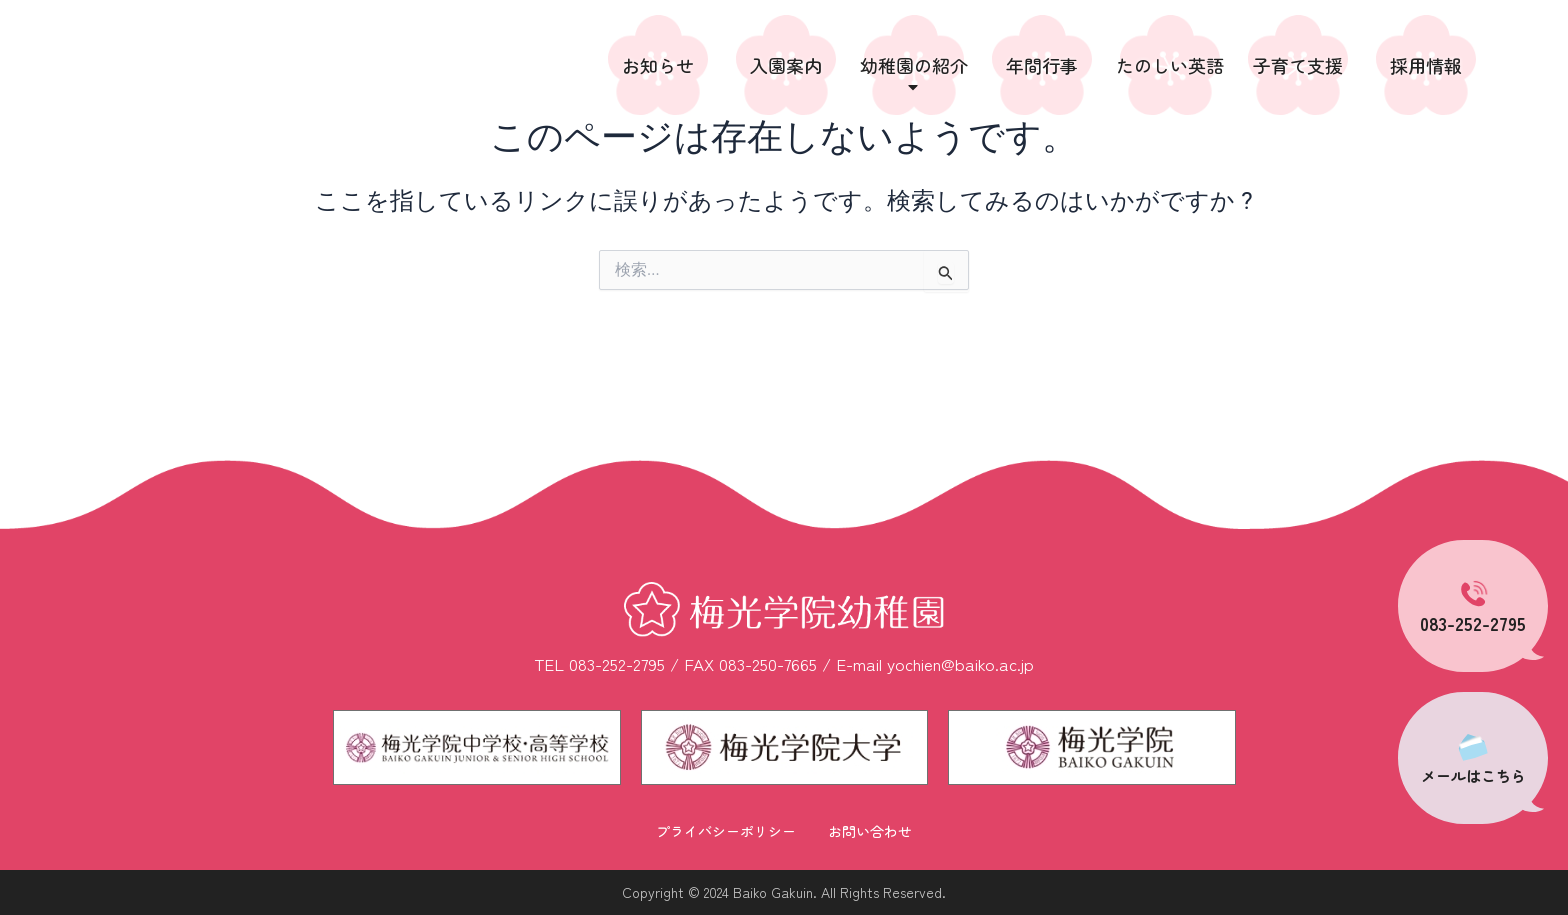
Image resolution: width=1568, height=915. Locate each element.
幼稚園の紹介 (914, 74)
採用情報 (1426, 65)
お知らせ (658, 65)
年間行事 (1042, 65)
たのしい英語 (1170, 65)
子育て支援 (1298, 65)
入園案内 (786, 65)
